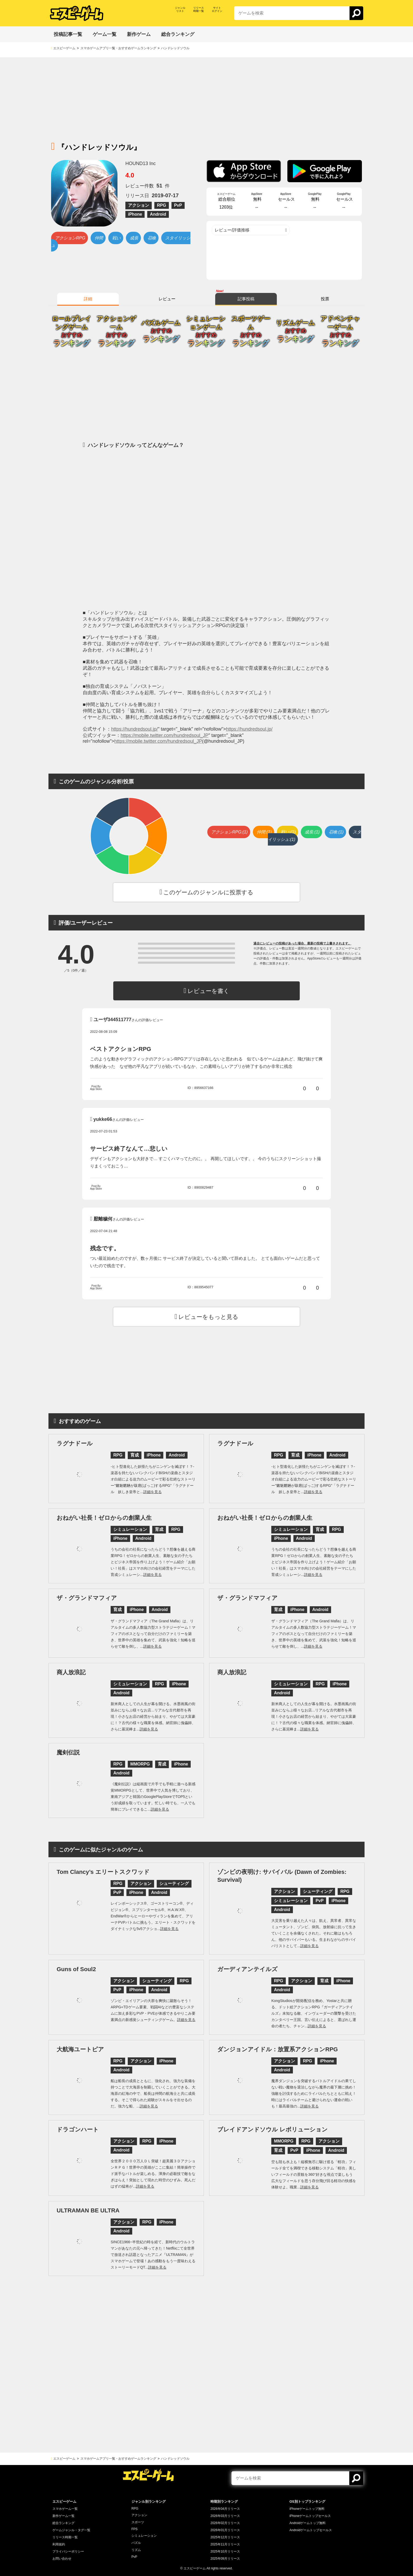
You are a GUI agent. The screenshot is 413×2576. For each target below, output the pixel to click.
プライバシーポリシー (68, 2551)
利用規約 (58, 2544)
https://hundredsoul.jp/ (134, 729)
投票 (325, 299)
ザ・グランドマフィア (87, 1598)
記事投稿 (246, 299)
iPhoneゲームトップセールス (310, 2516)
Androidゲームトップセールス (310, 2530)
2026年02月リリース (225, 2523)
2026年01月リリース (225, 2530)
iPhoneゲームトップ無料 (306, 2509)
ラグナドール (75, 1443)
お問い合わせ (61, 2558)
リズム (136, 2550)
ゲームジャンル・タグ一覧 (71, 2530)
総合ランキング (63, 2523)
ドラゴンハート (78, 2129)
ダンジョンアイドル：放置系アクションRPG (277, 2049)
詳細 (88, 299)
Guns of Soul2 (76, 1969)
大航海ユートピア (80, 2049)
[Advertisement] (206, 94)
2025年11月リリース (225, 2544)
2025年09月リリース (225, 2558)
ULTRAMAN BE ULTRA (88, 2210)
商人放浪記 (71, 1672)
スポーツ (137, 2522)
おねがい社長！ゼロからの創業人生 (104, 1517)
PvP (134, 2557)
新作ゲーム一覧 (63, 2516)
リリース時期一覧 (65, 2537)
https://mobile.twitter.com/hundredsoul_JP (164, 735)
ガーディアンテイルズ (247, 1969)
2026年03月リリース (225, 2516)
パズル (136, 2543)
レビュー (167, 299)
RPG (134, 2508)
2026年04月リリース (225, 2509)
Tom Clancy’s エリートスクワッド (103, 1872)
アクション (139, 2515)
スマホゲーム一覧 (65, 2509)
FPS (134, 2529)
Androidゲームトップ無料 (307, 2523)
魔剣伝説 (68, 1752)
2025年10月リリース (225, 2551)
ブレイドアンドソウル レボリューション (272, 2129)
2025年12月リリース (225, 2537)
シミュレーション (144, 2536)
